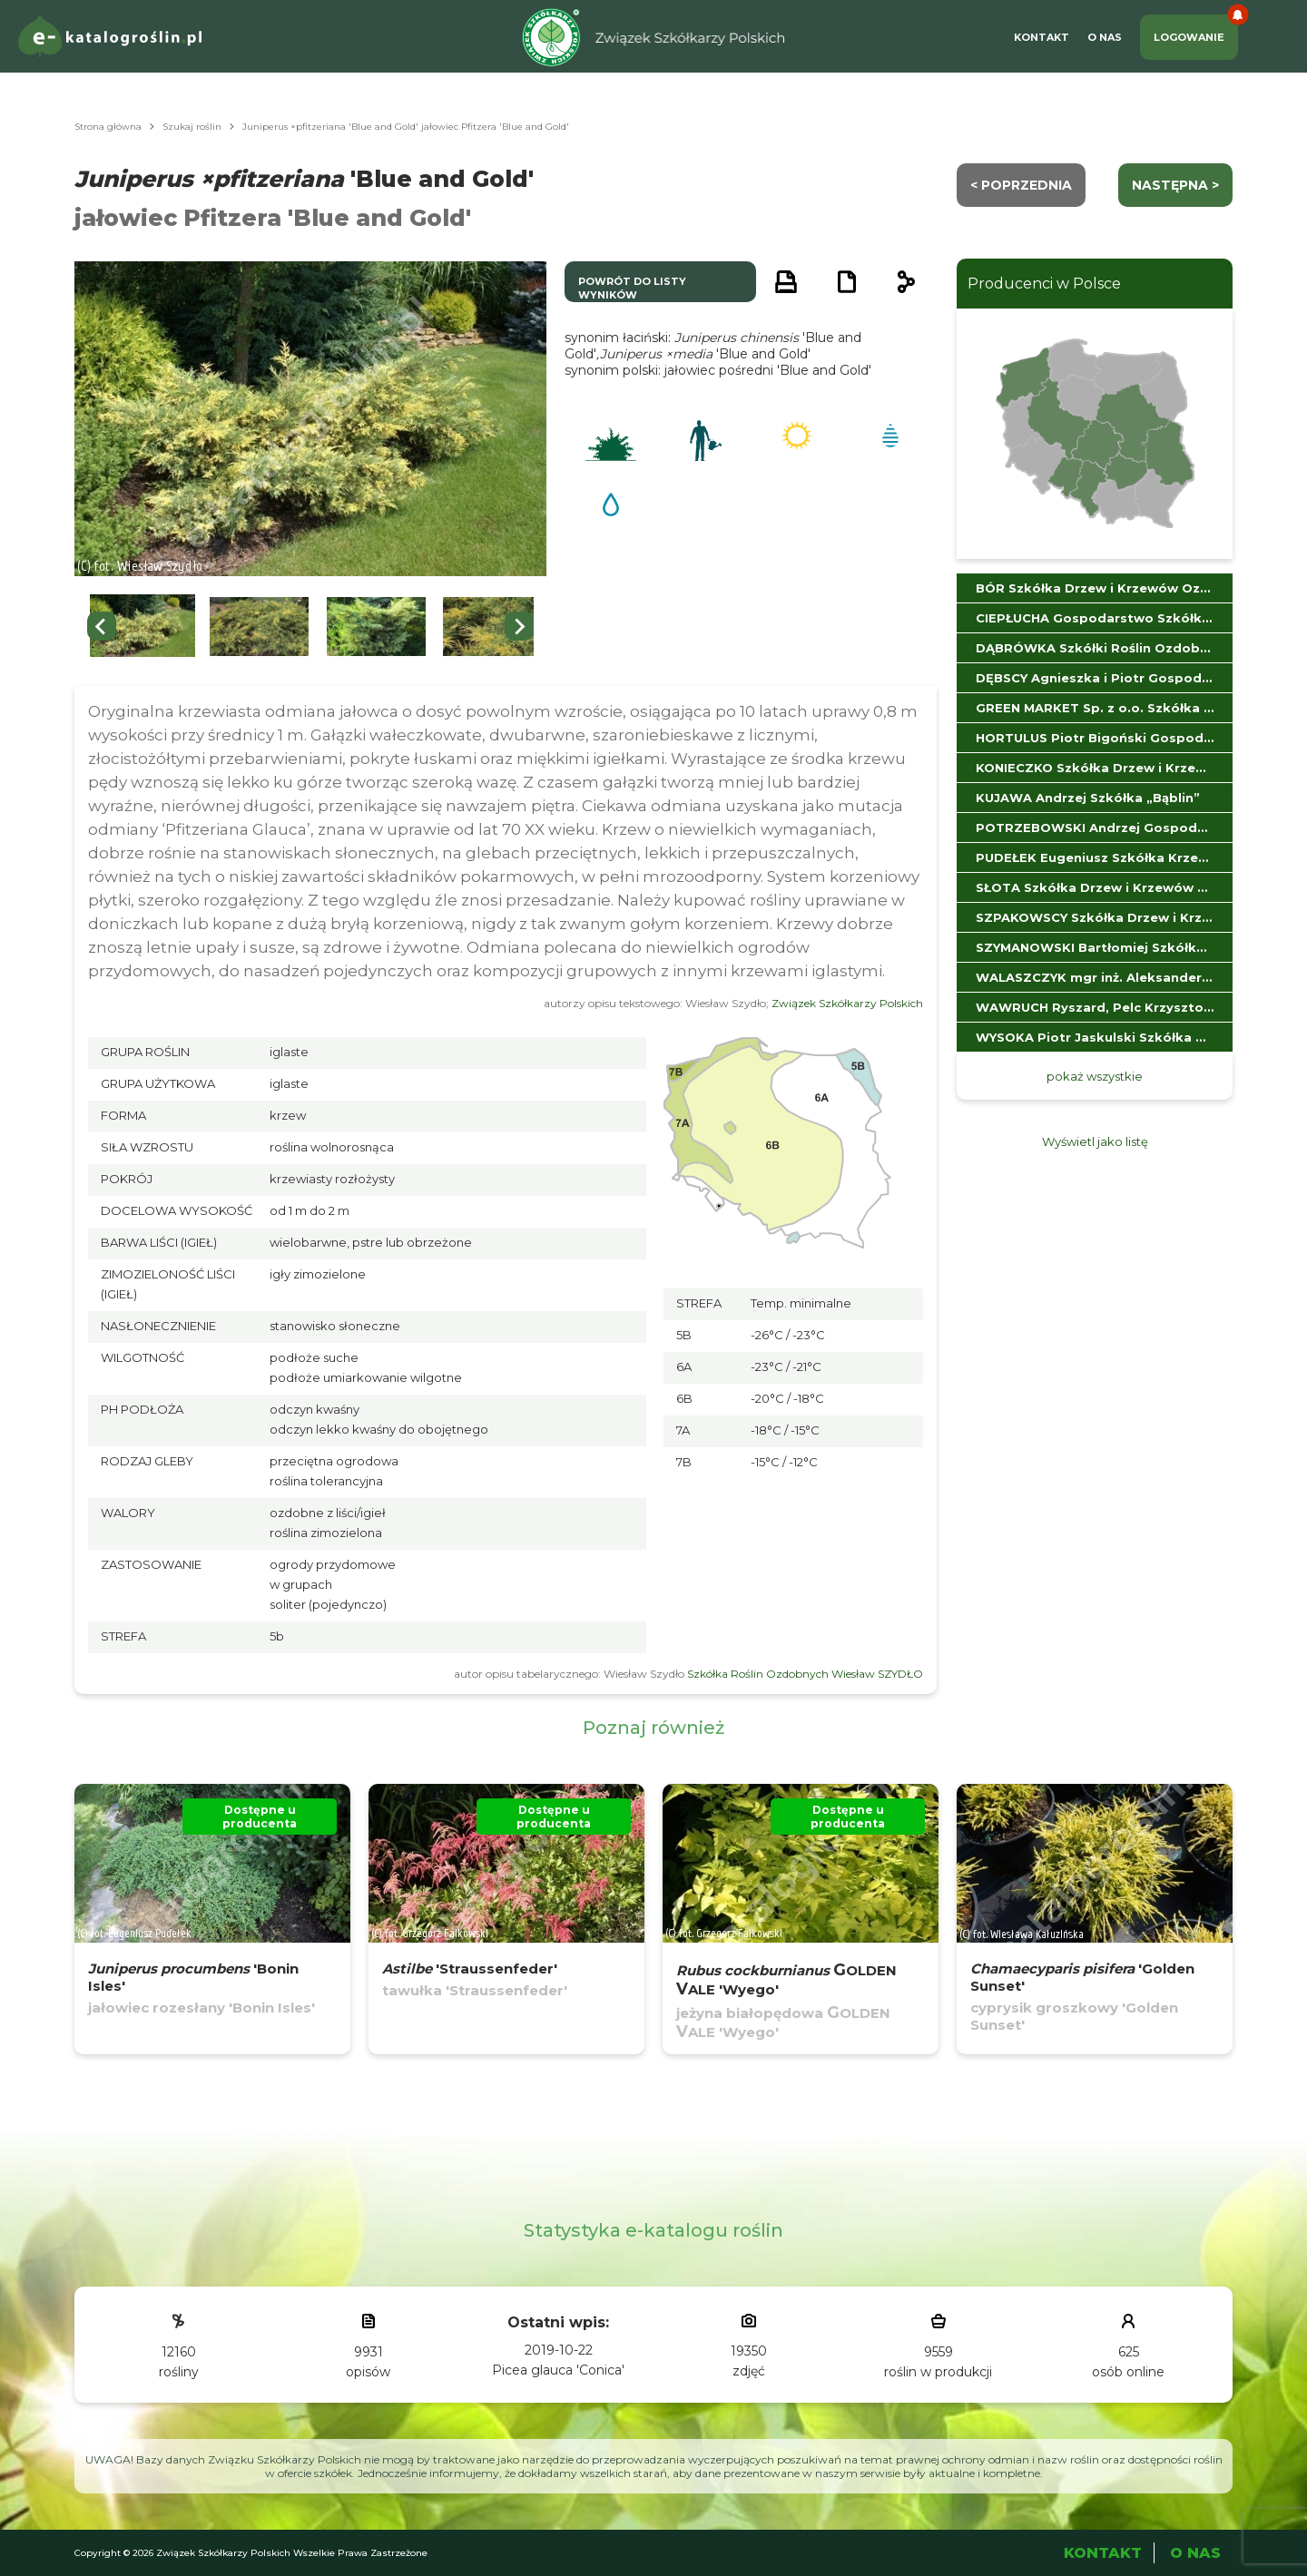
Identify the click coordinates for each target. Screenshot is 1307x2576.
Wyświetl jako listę (1095, 1141)
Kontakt (1041, 37)
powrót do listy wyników (632, 288)
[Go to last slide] (101, 626)
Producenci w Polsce (1044, 283)
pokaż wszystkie (1095, 1076)
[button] (142, 626)
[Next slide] (519, 626)
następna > (1175, 185)
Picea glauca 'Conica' (558, 2370)
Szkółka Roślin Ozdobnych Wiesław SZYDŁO (805, 1673)
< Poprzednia (1021, 185)
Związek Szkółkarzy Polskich (847, 1003)
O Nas (1104, 37)
